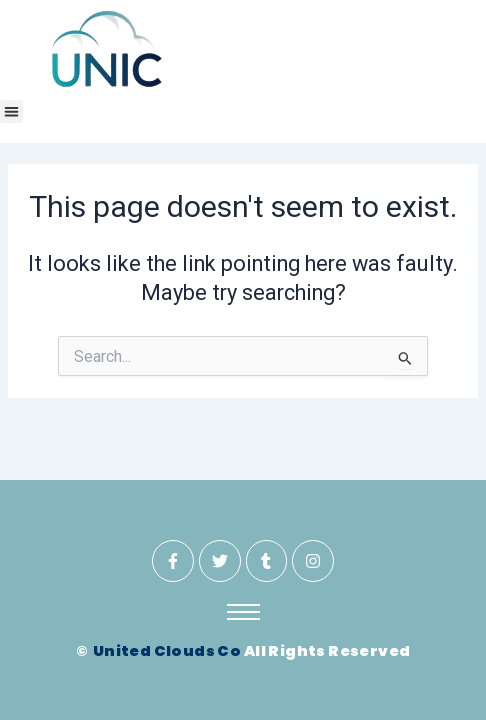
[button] (11, 111)
